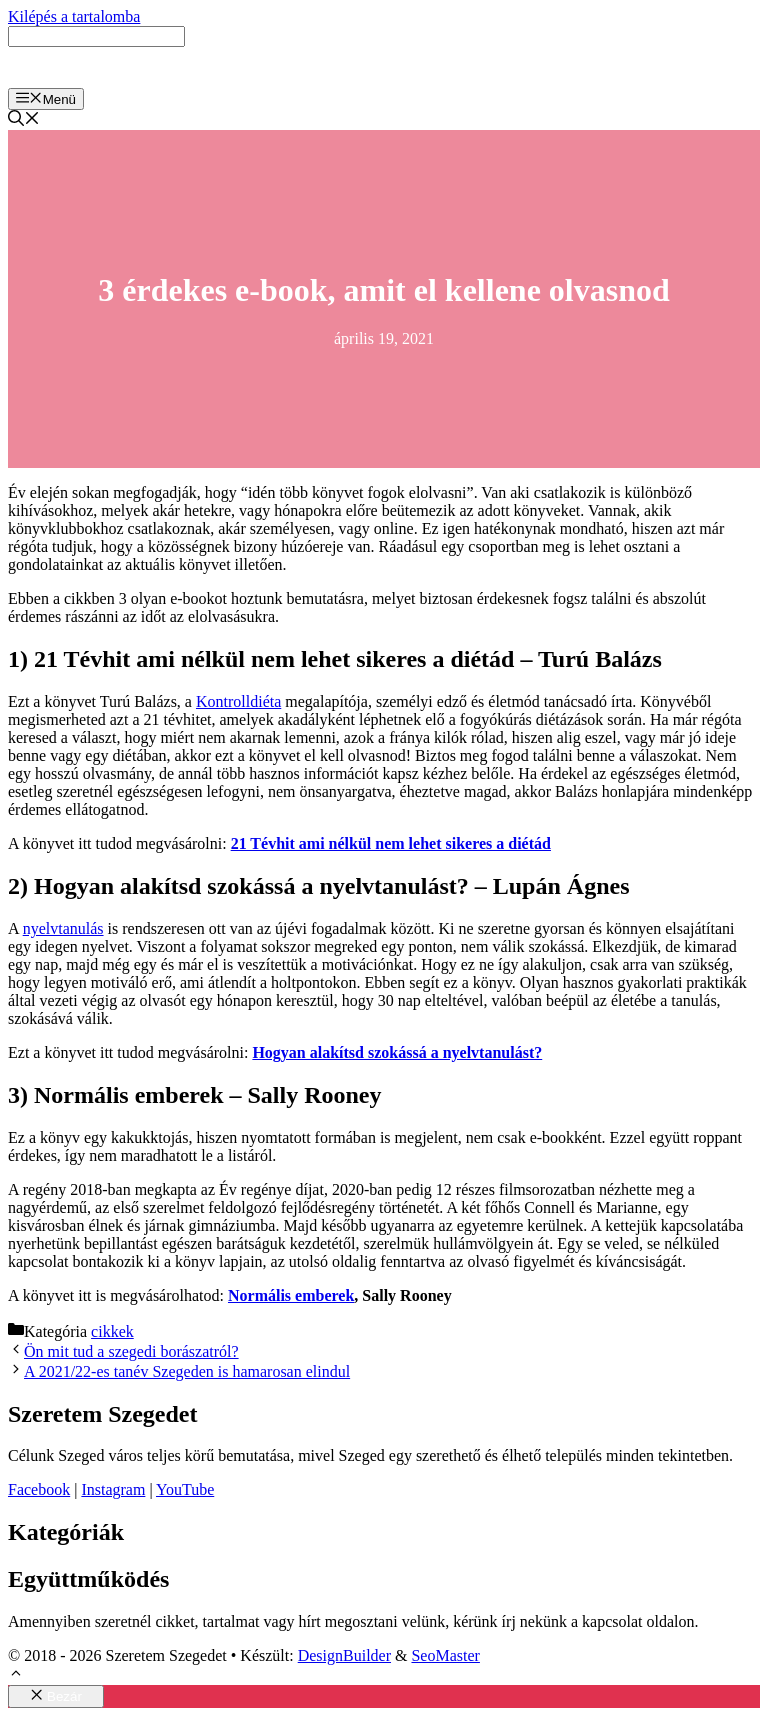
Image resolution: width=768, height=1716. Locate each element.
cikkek (112, 1331)
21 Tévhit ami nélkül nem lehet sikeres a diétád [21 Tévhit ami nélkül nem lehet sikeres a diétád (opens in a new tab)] (391, 843)
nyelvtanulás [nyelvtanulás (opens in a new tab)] (63, 928)
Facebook (39, 1489)
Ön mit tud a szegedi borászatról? (131, 1351)
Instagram (113, 1489)
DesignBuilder (344, 1655)
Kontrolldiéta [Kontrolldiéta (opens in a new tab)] (238, 701)
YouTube (185, 1489)
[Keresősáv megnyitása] (24, 120)
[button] (16, 1675)
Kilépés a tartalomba (74, 16)
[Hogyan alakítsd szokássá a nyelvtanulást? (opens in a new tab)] (397, 1052)
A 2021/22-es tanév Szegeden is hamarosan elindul (187, 1371)
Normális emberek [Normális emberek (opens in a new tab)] (291, 1295)
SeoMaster (445, 1655)
